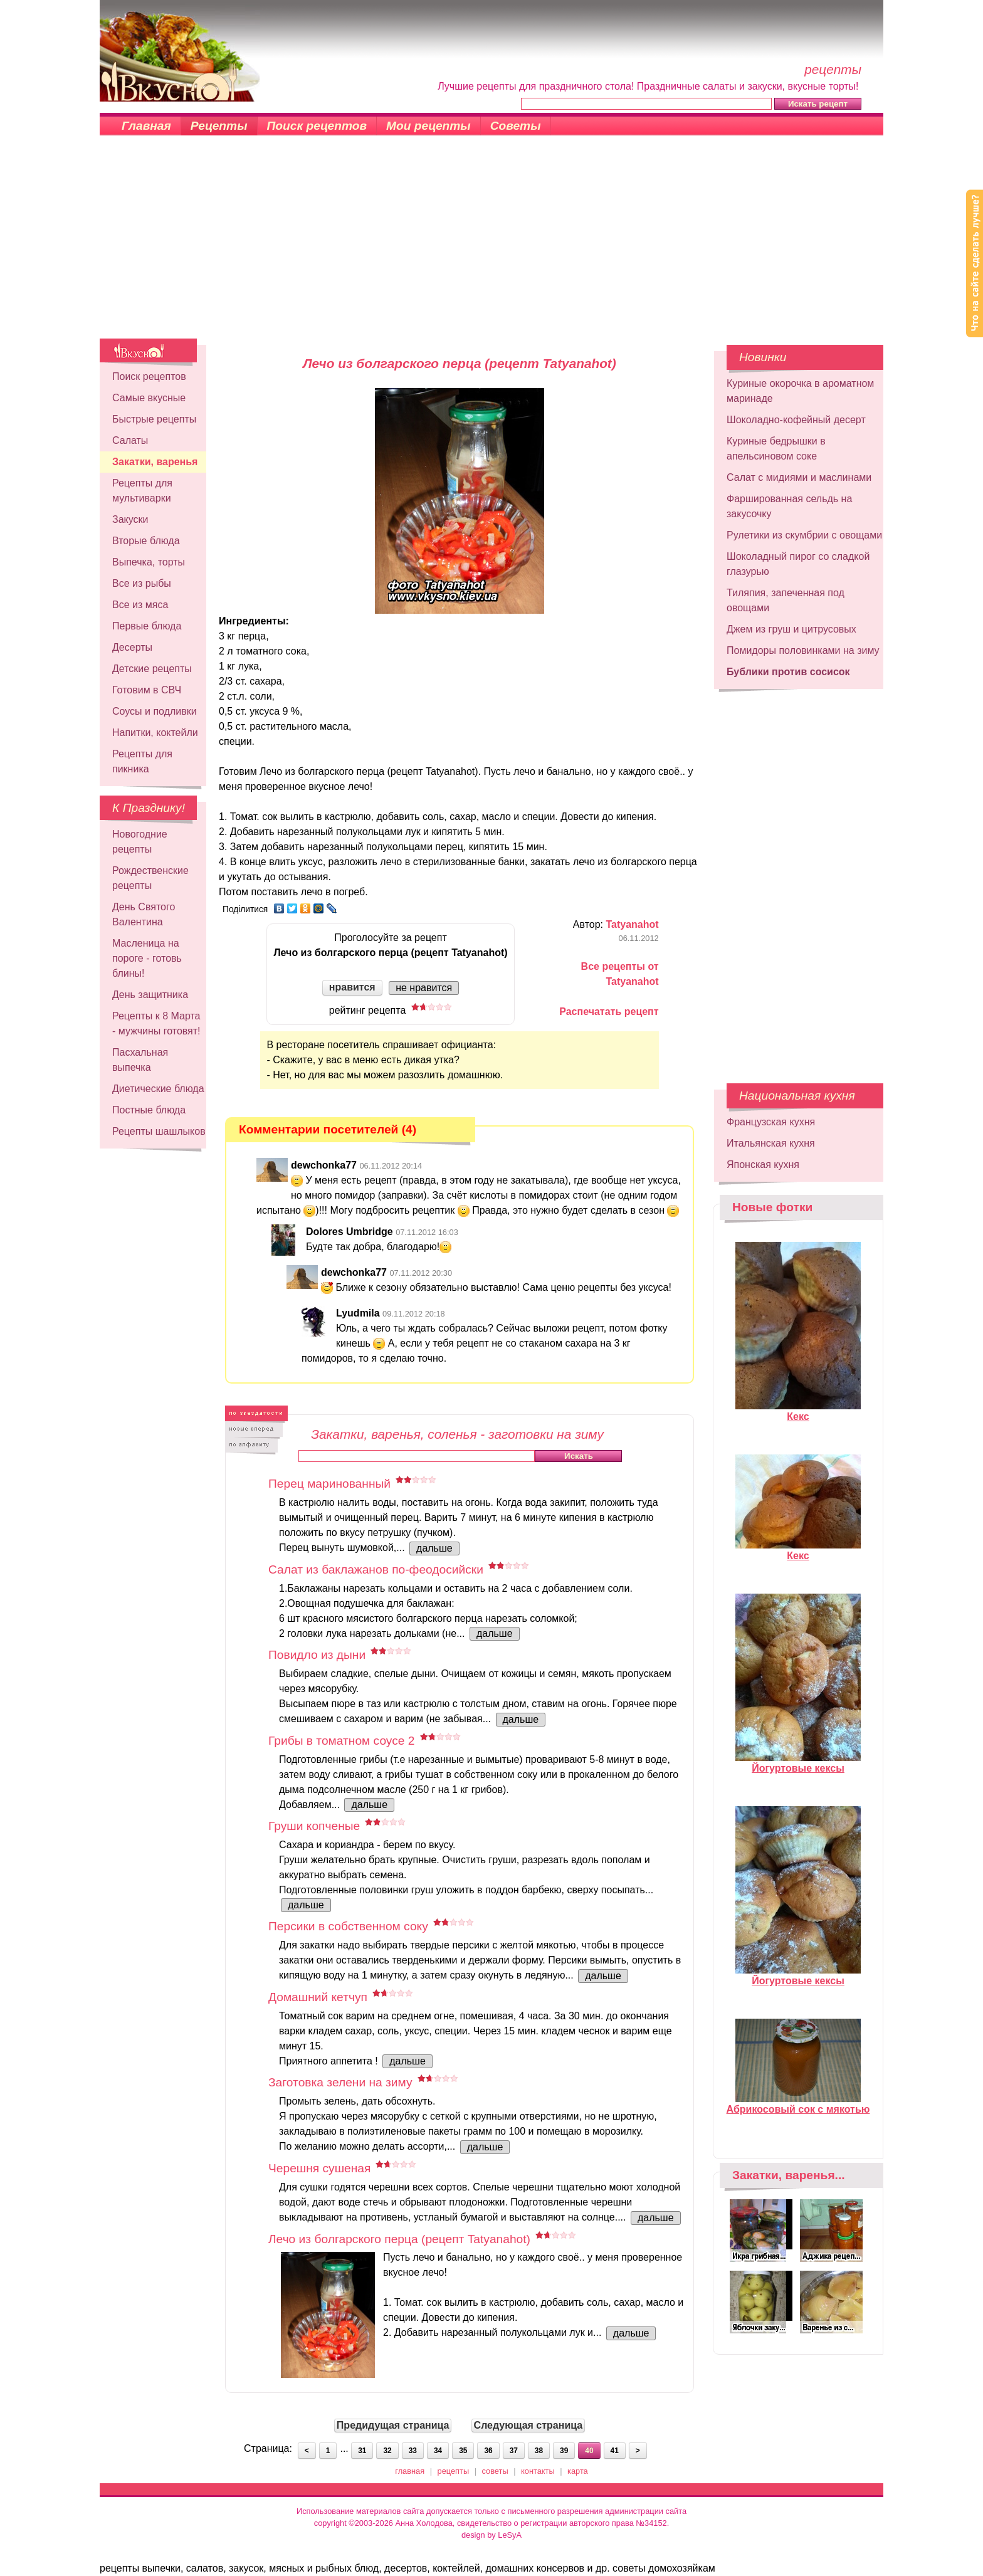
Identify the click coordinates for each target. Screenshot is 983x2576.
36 (488, 2450)
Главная (146, 125)
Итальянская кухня (771, 1143)
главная (409, 2471)
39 (564, 2450)
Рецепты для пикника (142, 761)
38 (539, 2450)
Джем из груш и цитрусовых (791, 629)
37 (514, 2450)
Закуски (130, 519)
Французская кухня (771, 1122)
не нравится (424, 987)
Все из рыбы (141, 583)
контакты (538, 2471)
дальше (434, 1548)
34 (438, 2450)
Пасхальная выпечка (140, 1060)
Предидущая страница (393, 2425)
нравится (352, 987)
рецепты (454, 2471)
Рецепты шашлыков (159, 1131)
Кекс (798, 1411)
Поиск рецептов (317, 125)
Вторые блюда (146, 540)
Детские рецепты (152, 668)
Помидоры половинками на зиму (803, 650)
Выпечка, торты (148, 562)
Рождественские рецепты (150, 878)
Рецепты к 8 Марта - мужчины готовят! (156, 1023)
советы (495, 2471)
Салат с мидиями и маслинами (799, 477)
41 (615, 2450)
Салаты (130, 440)
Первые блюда (146, 626)
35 (463, 2450)
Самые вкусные (149, 397)
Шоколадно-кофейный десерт (796, 419)
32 (387, 2450)
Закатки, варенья (154, 461)
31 (362, 2450)
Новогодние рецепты (139, 841)
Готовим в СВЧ (146, 690)
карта (577, 2471)
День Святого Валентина (143, 914)
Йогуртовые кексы (798, 1763)
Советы (515, 125)
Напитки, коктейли (155, 732)
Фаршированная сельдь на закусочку (789, 506)
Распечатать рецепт (608, 1011)
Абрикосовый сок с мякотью (798, 2104)
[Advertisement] (491, 244)
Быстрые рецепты (154, 419)
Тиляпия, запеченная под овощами (785, 600)
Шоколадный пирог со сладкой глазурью (798, 564)
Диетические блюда (158, 1088)
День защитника (150, 994)
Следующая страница (528, 2425)
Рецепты (219, 125)
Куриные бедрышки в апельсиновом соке (776, 448)
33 (413, 2450)
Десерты (132, 647)
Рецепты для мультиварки (142, 490)
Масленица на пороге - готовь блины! (147, 958)
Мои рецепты (428, 125)
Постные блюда (149, 1110)
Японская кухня (763, 1164)
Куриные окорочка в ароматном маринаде (800, 391)
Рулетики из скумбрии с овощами (804, 535)
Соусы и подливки (154, 711)
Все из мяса (140, 604)
